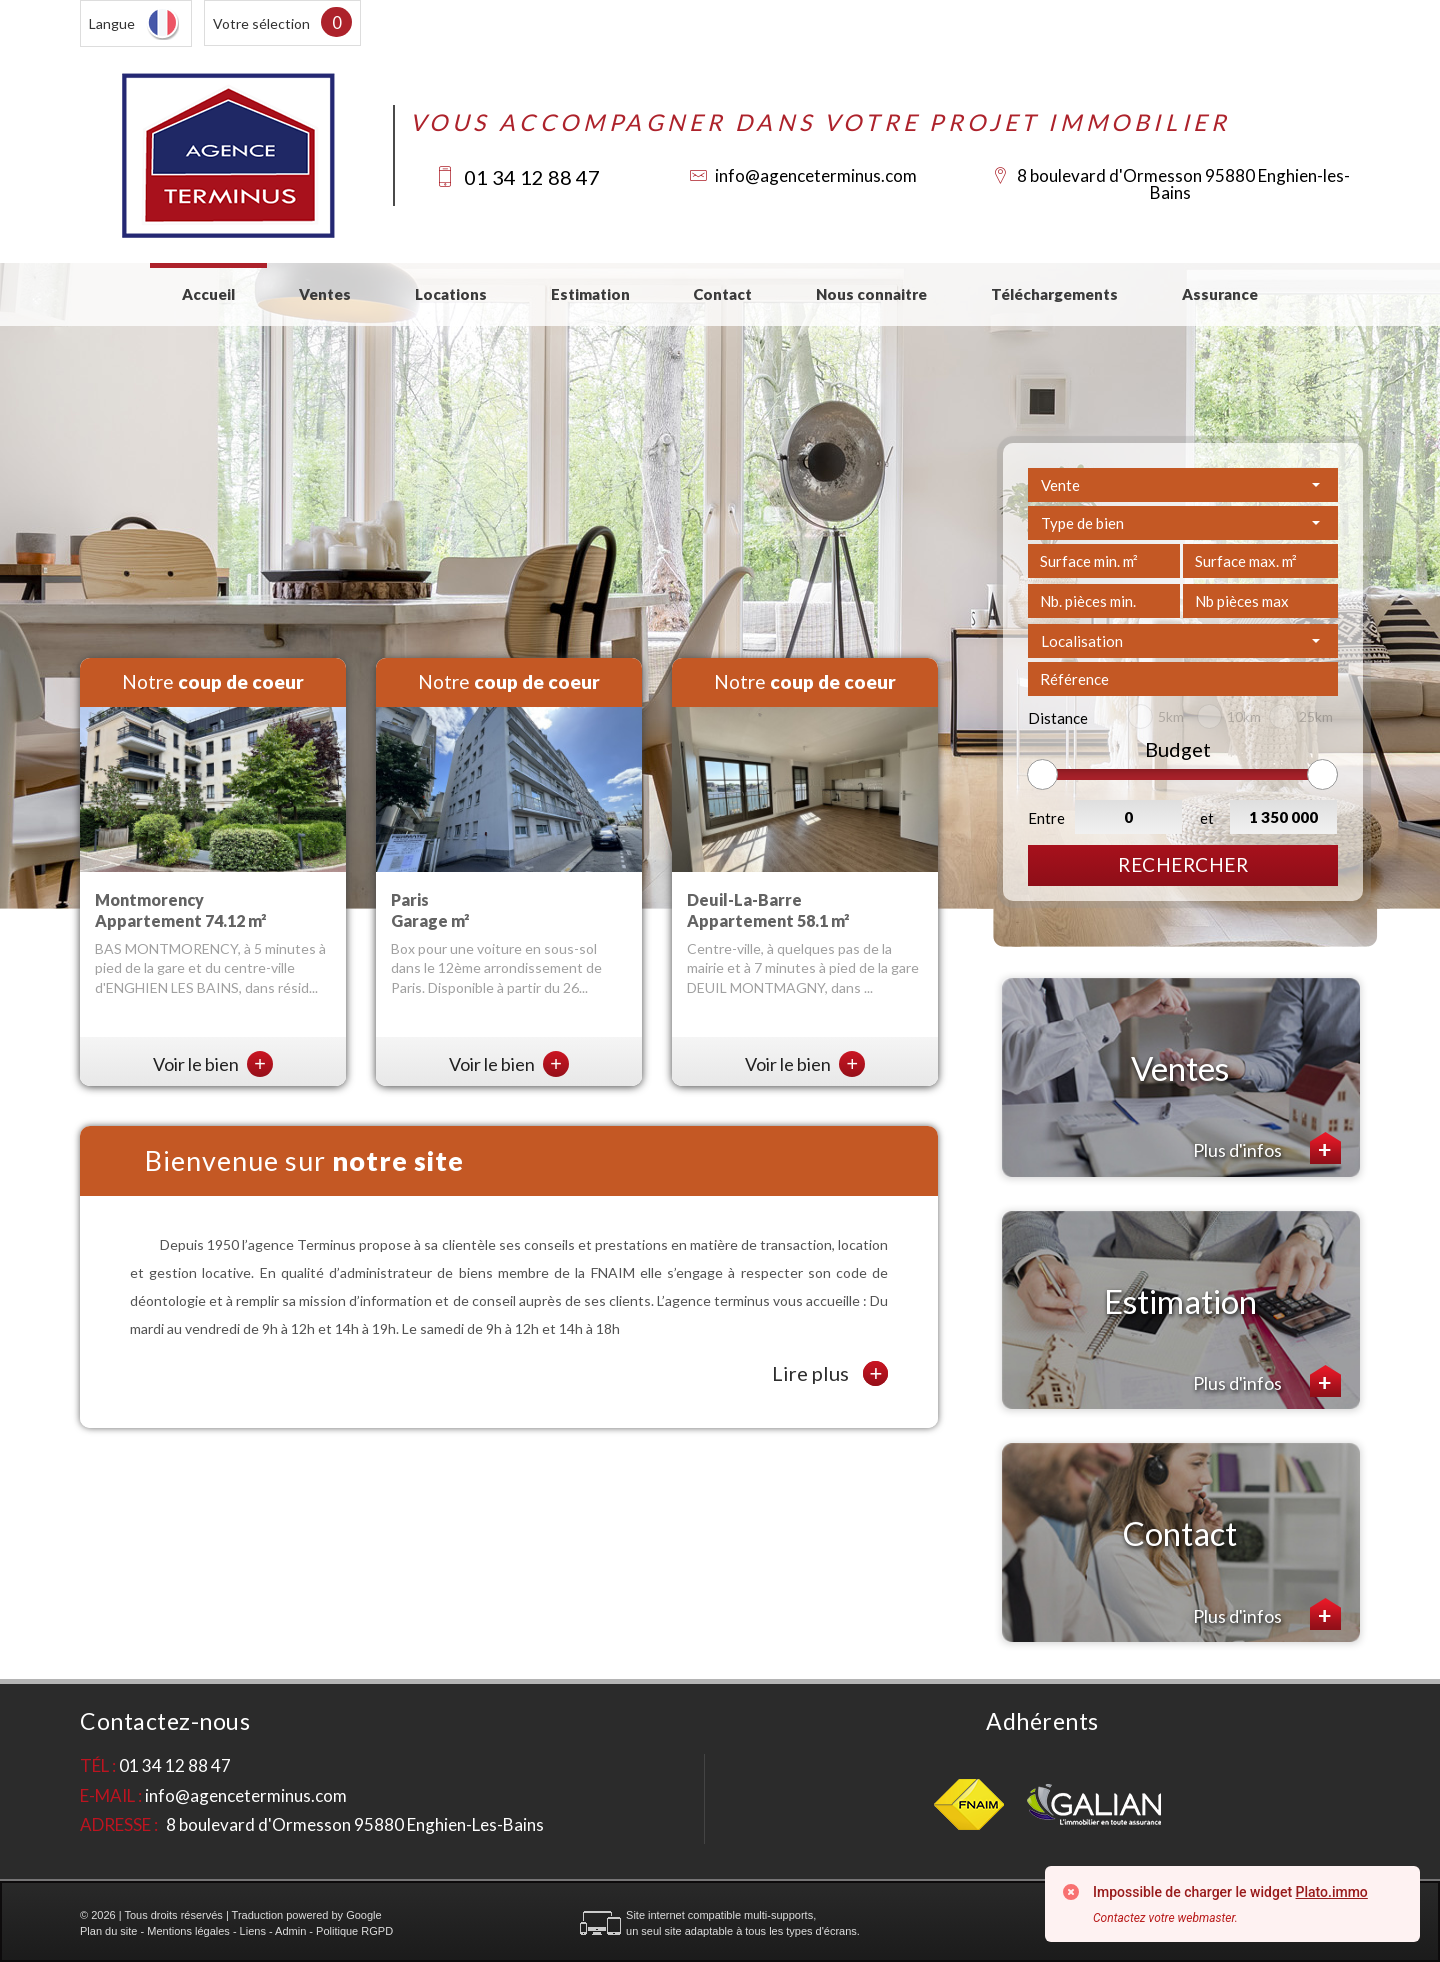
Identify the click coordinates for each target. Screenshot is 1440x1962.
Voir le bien (213, 1064)
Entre (1046, 818)
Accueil (208, 294)
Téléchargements (1054, 294)
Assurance (1220, 294)
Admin (290, 1931)
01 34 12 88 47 (532, 177)
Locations (451, 294)
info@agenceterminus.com (816, 175)
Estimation (590, 294)
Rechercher (1183, 864)
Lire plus (830, 1373)
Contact (722, 294)
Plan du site (108, 1931)
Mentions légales (188, 1931)
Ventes (325, 294)
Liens (253, 1931)
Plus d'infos (1267, 1148)
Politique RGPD (354, 1931)
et (1207, 818)
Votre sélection (261, 23)
